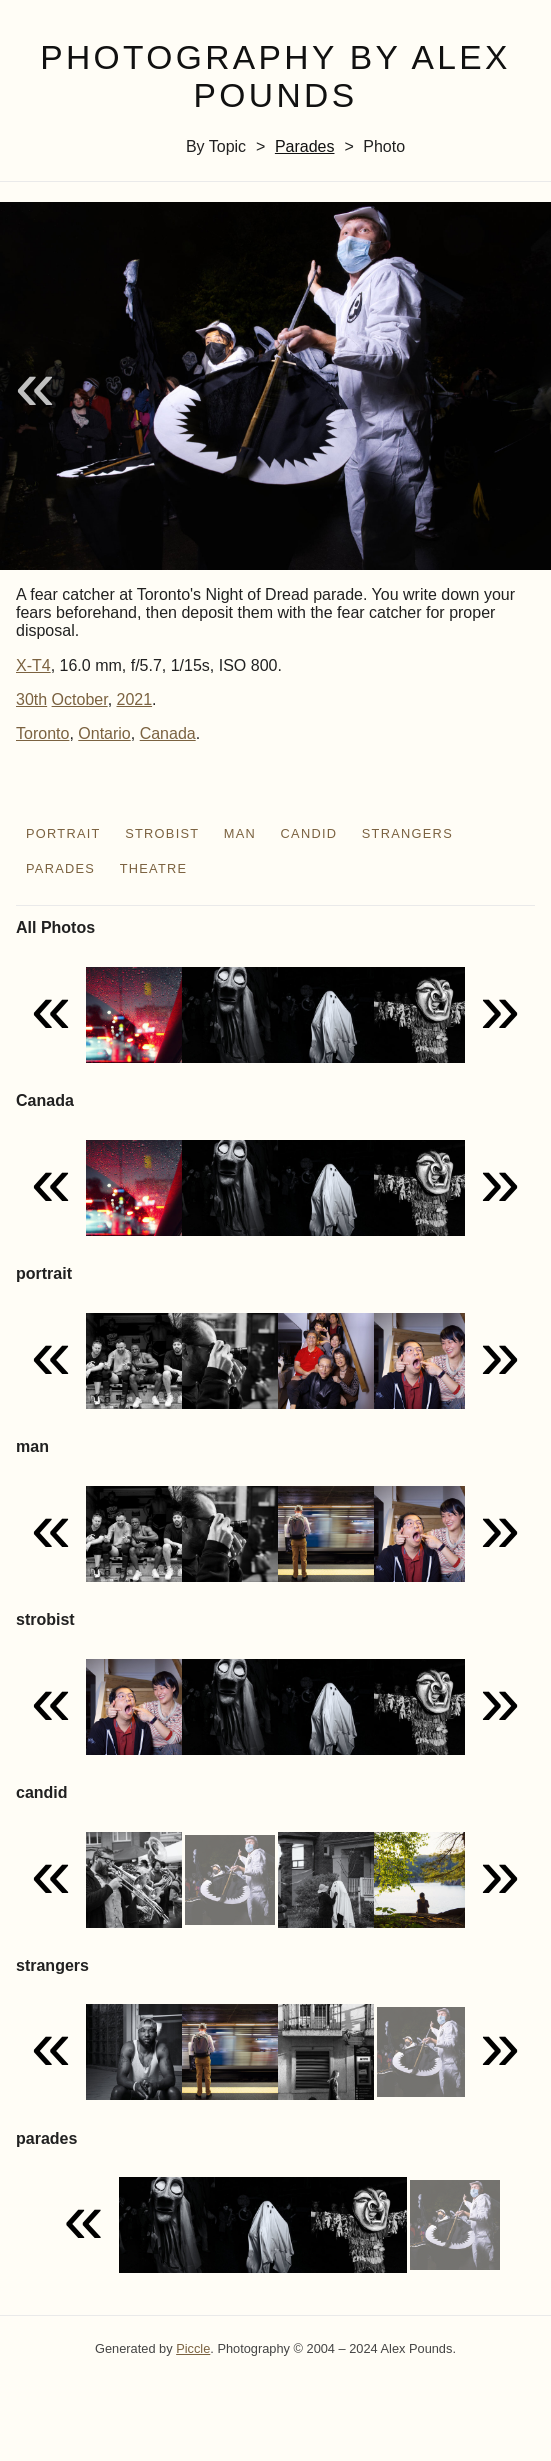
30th (31, 699)
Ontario (104, 733)
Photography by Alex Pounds (275, 77)
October (80, 699)
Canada (168, 733)
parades (305, 146)
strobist (162, 833)
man (240, 833)
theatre (154, 868)
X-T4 (33, 665)
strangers (407, 833)
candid (309, 833)
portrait (63, 833)
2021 (135, 699)
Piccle (193, 2348)
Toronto (42, 733)
